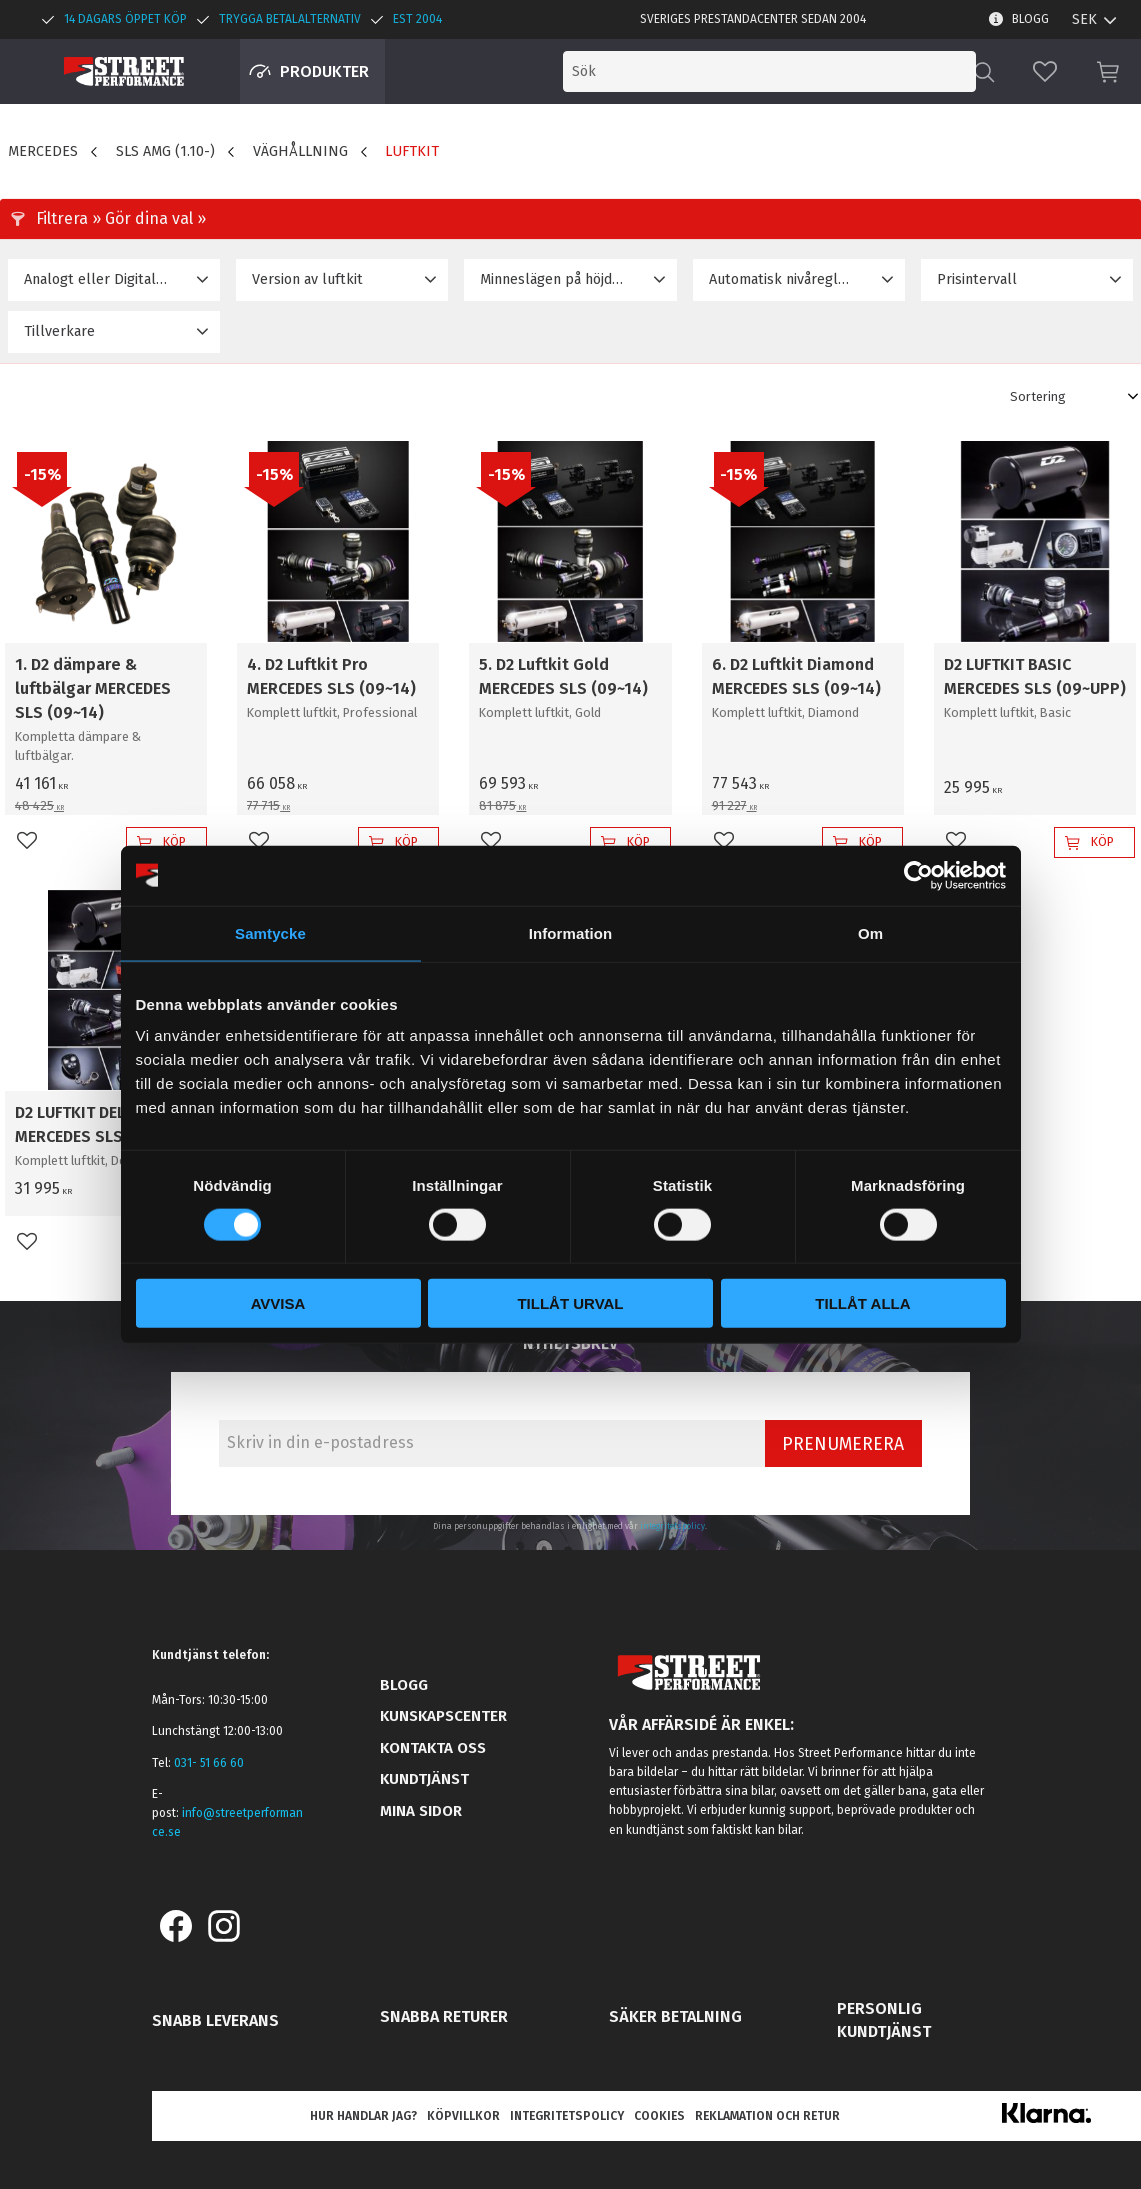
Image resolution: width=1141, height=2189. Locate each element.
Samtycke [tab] (270, 932)
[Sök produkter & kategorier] (809, 71)
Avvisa (278, 1303)
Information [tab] (571, 932)
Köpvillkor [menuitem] (463, 2116)
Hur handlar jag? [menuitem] (363, 2116)
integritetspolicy (672, 1526)
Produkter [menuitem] (324, 71)
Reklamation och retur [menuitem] (767, 2116)
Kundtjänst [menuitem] (424, 1779)
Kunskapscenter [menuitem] (443, 1716)
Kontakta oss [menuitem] (433, 1748)
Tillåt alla (862, 1303)
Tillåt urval (570, 1303)
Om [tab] (870, 932)
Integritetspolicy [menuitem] (567, 2116)
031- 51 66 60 (209, 1763)
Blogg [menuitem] (1030, 19)
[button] (1045, 71)
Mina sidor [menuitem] (421, 1811)
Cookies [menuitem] (659, 2116)
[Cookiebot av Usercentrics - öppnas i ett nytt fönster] (918, 875)
